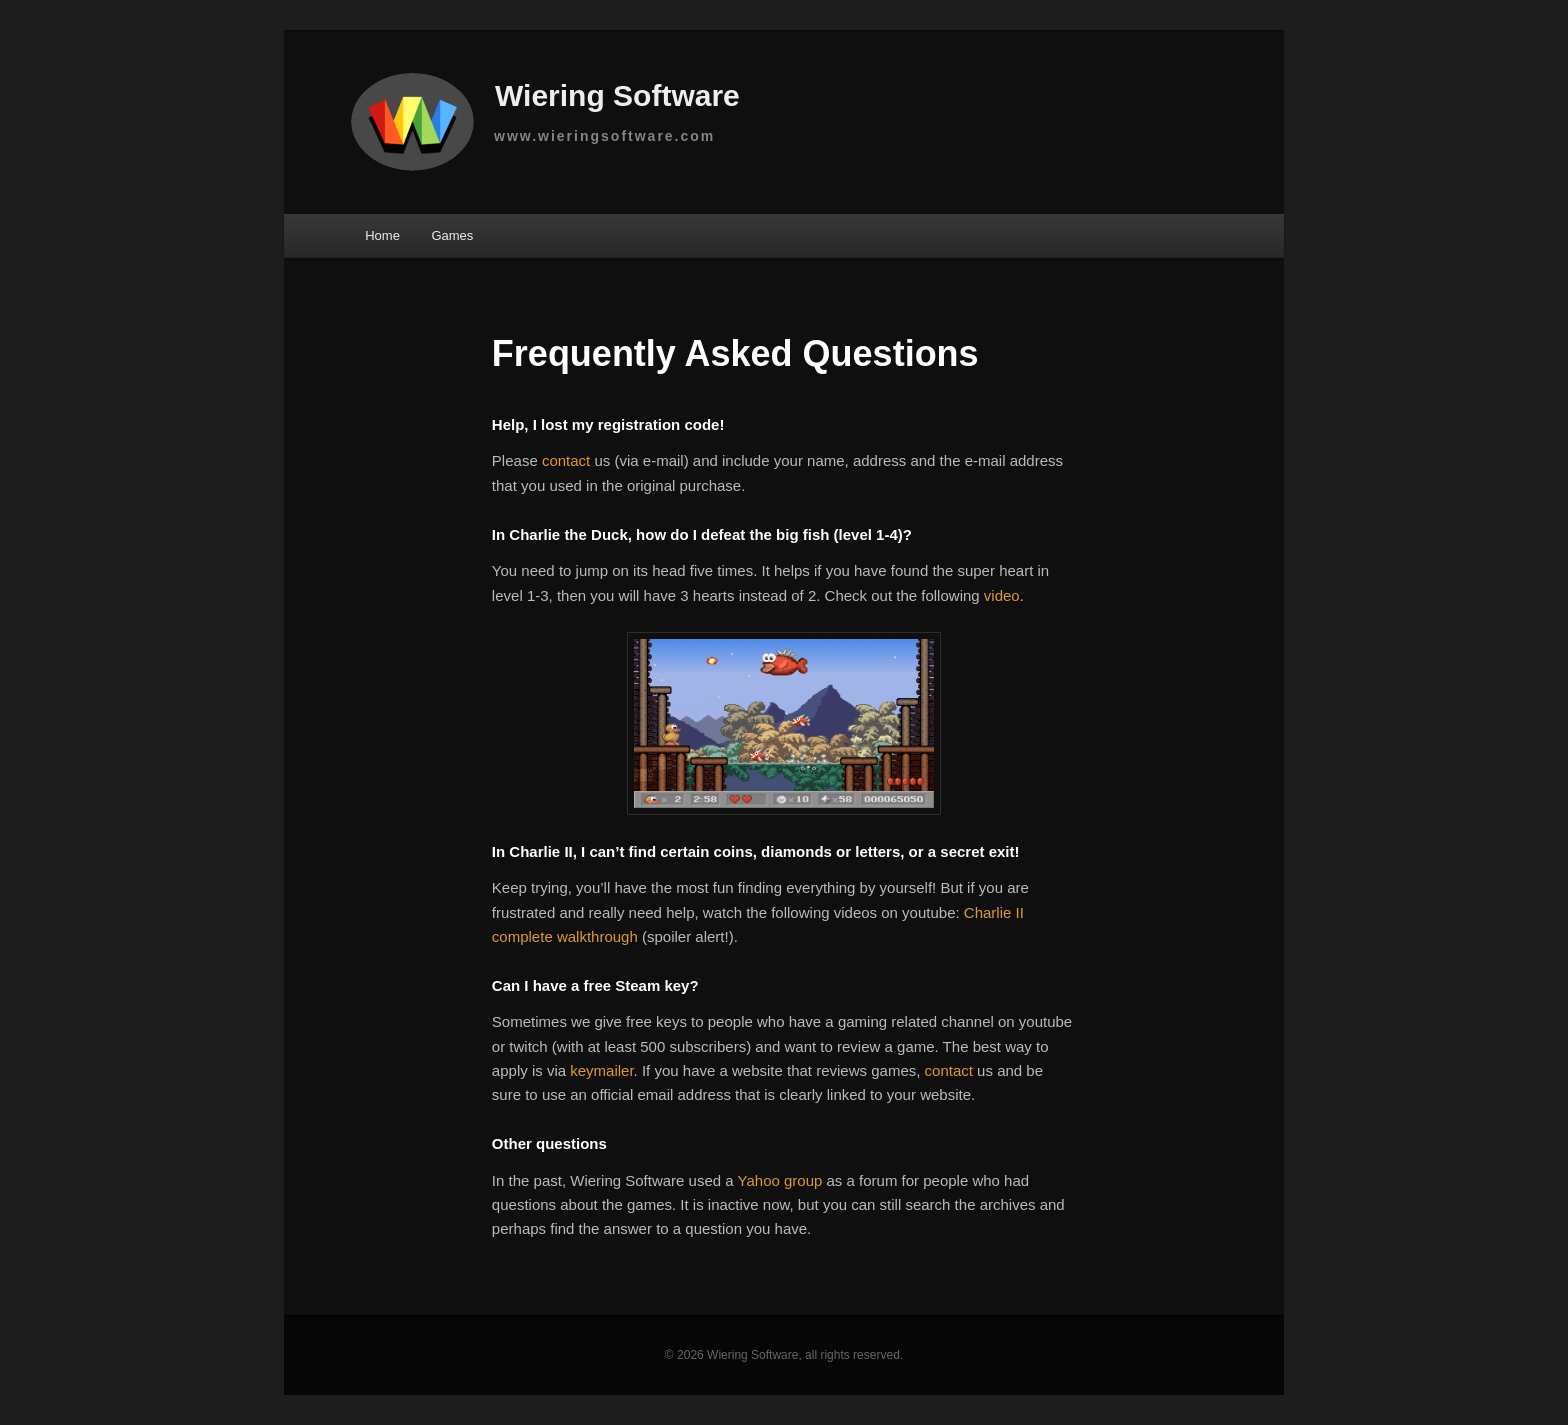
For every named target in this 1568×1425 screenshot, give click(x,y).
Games (452, 235)
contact (566, 460)
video (1002, 595)
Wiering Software (550, 98)
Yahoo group (780, 1180)
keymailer (601, 1070)
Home (382, 235)
